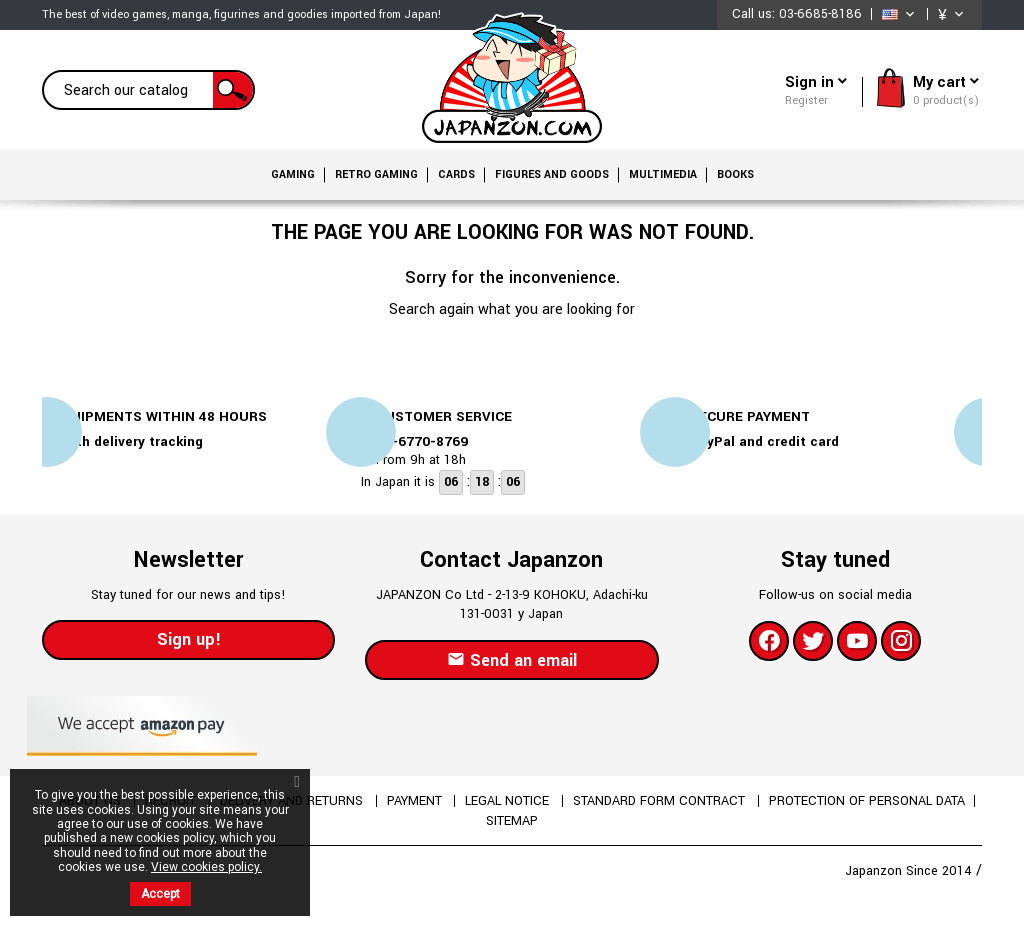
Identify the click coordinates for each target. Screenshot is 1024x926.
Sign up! (189, 639)
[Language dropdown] (900, 15)
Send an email (512, 660)
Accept (160, 894)
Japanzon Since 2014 (910, 871)
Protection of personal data (869, 801)
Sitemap (512, 821)
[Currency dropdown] (952, 15)
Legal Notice (510, 801)
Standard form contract (663, 801)
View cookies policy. (206, 867)
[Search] (148, 90)
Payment (415, 801)
